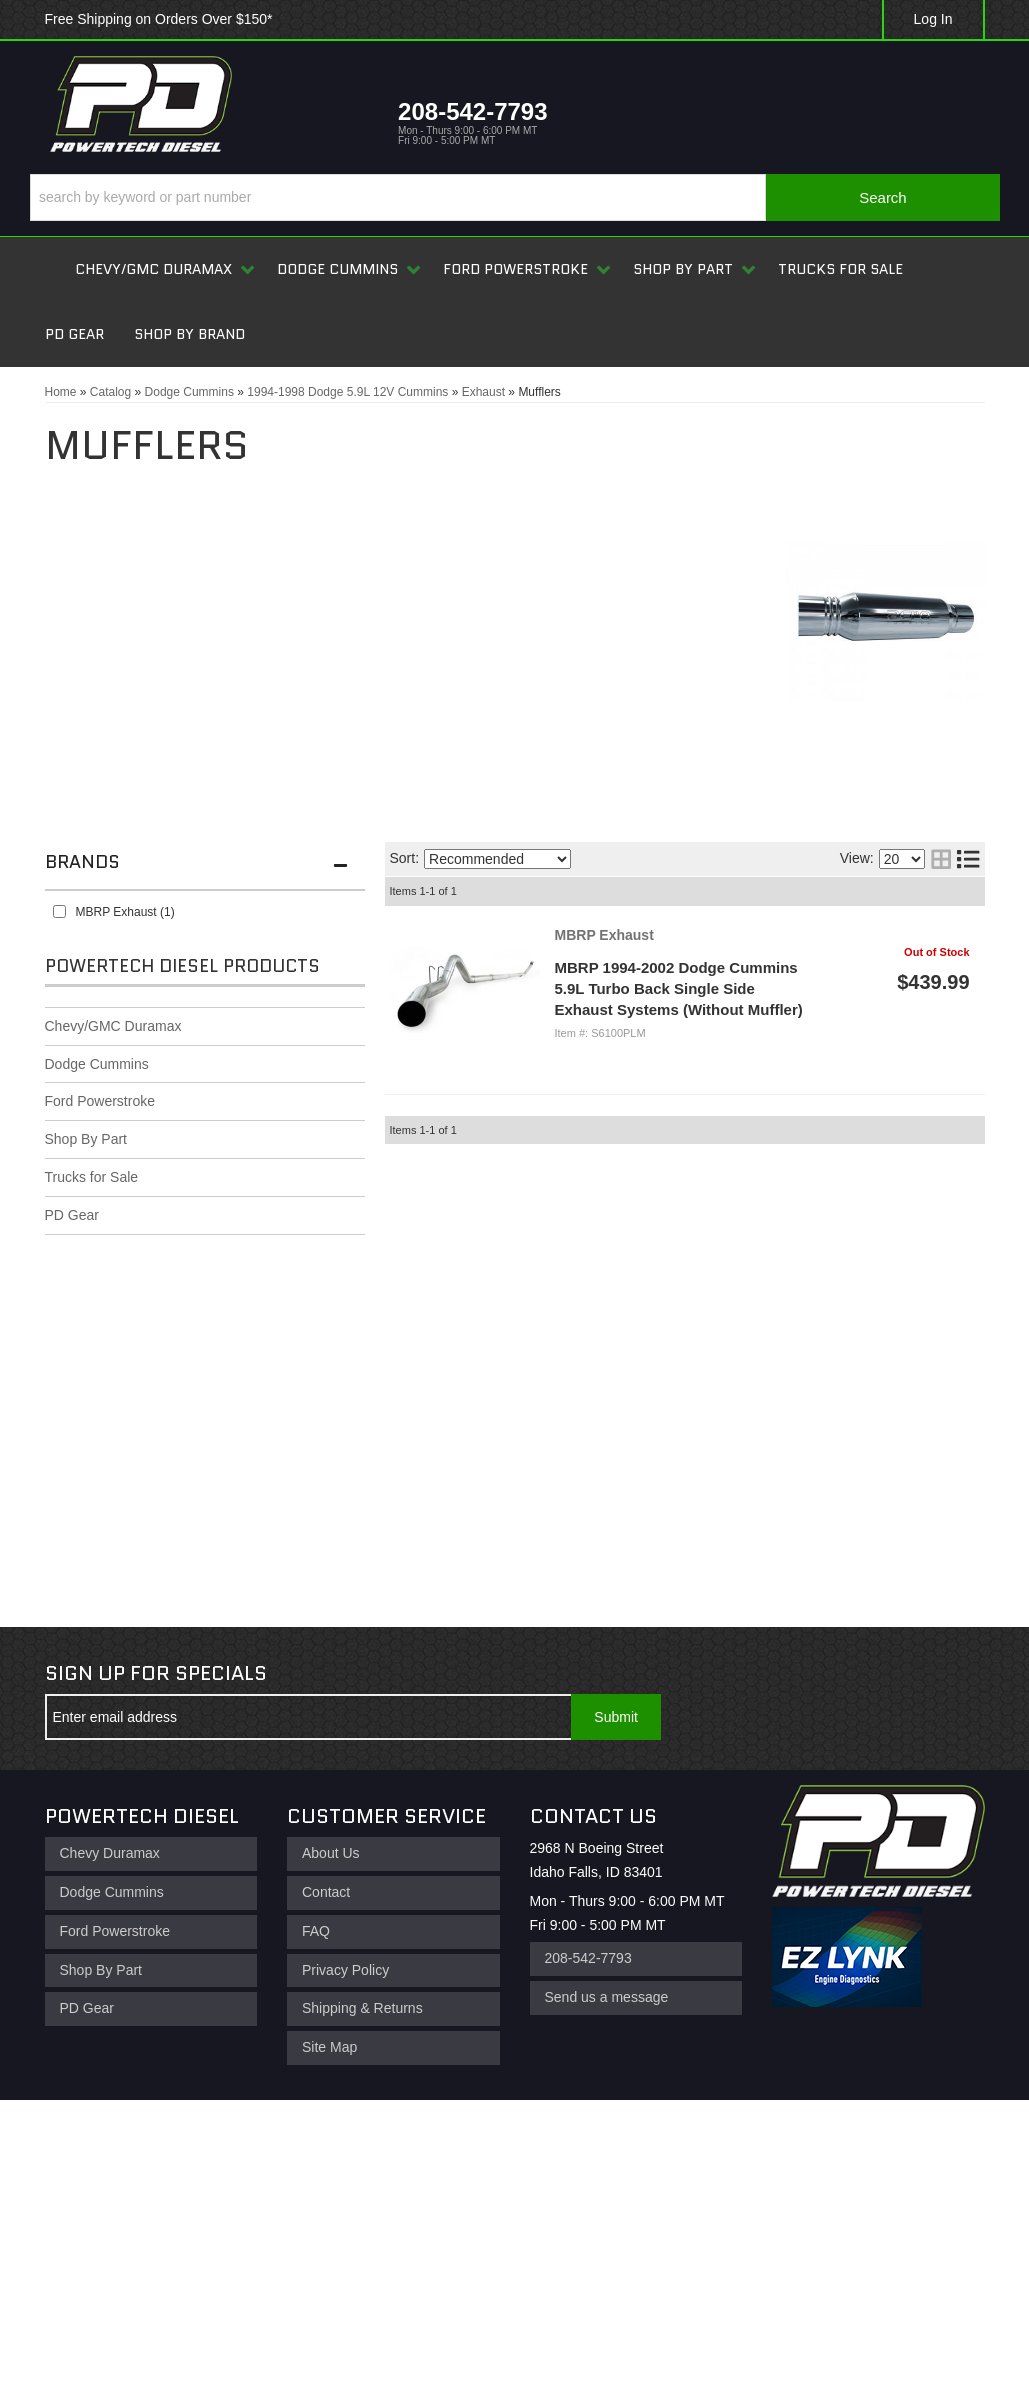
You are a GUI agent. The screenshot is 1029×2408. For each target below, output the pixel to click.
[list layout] (968, 859)
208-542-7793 (588, 1958)
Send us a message (607, 1997)
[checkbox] (59, 911)
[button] (515, 197)
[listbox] (497, 859)
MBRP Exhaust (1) (125, 912)
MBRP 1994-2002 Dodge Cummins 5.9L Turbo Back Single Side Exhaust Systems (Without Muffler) (679, 988)
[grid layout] (941, 859)
